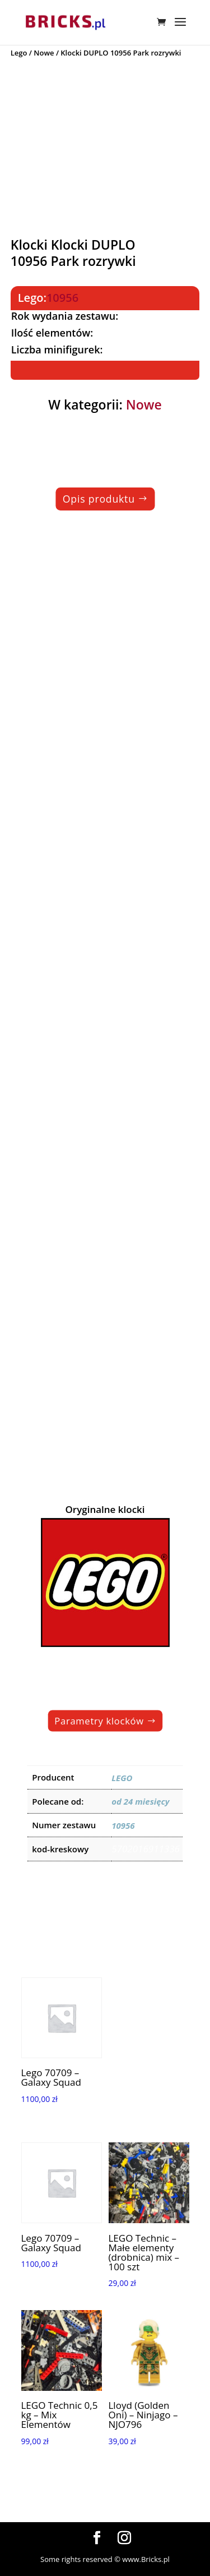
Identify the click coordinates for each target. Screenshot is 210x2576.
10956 (62, 297)
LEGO (121, 1777)
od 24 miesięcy (140, 1801)
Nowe (44, 53)
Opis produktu (98, 499)
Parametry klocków (99, 1720)
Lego (19, 53)
